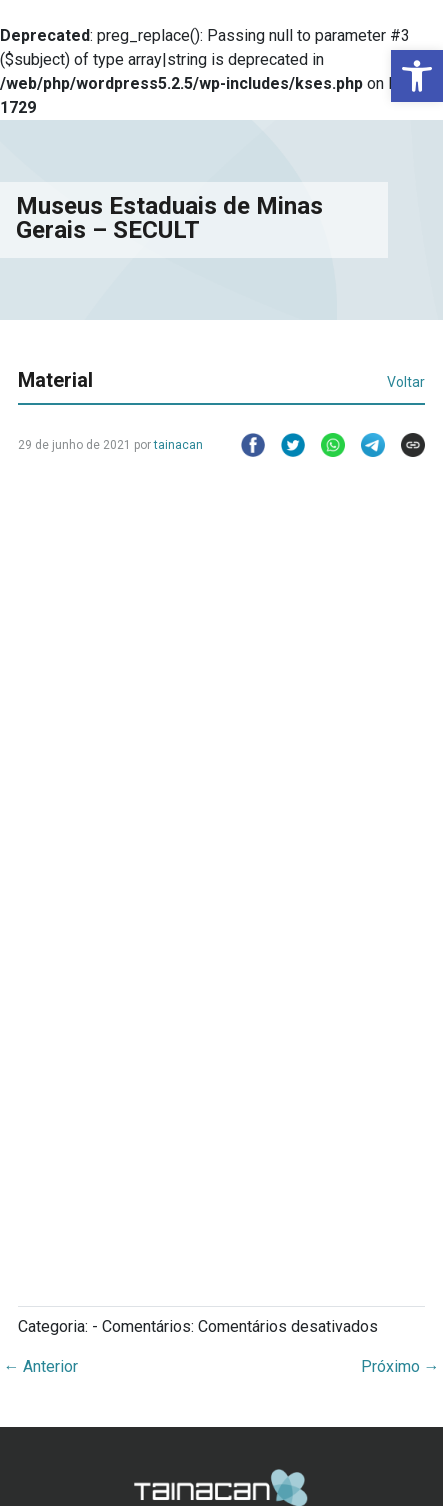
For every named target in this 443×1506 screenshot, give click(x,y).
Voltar (406, 382)
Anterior (40, 1366)
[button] (417, 76)
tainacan (178, 445)
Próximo (400, 1366)
